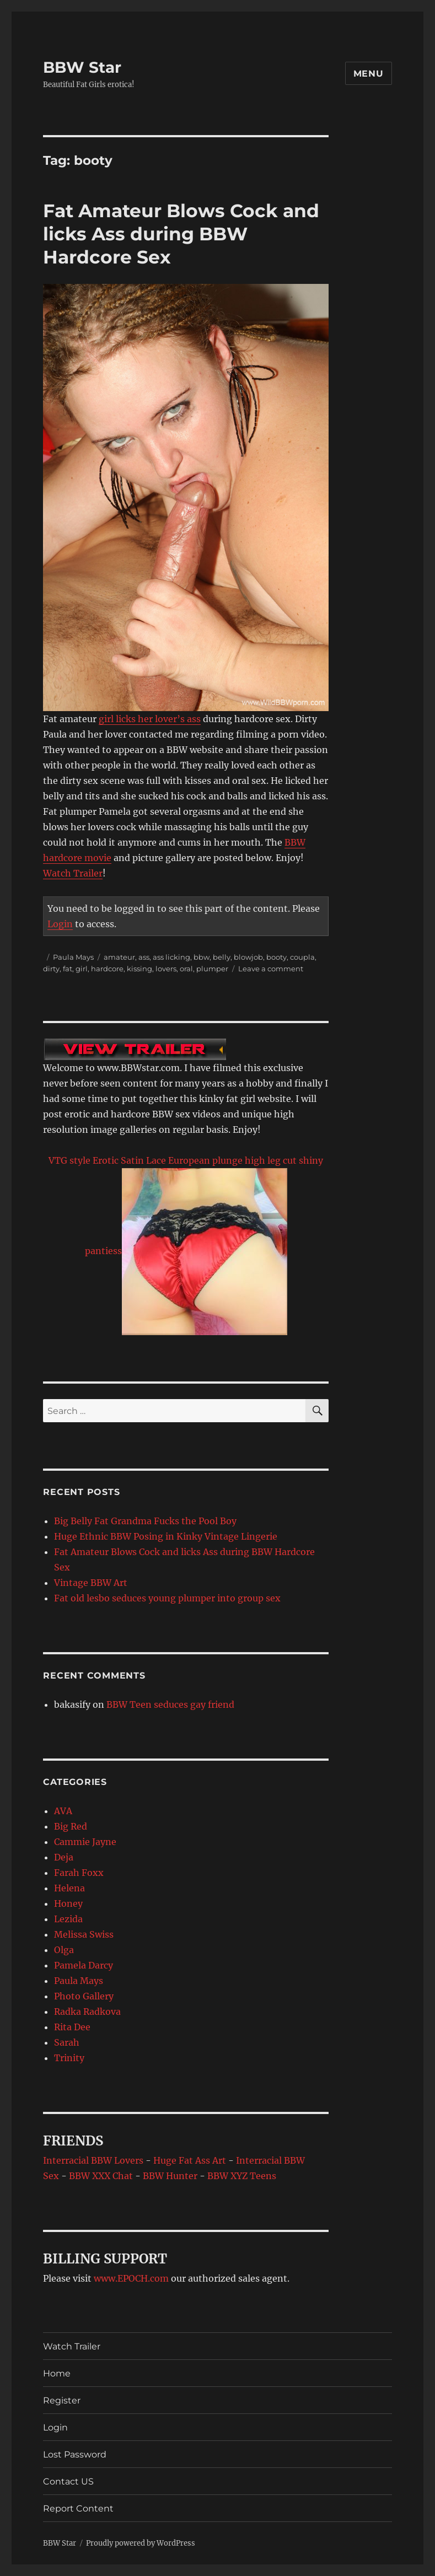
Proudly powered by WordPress (140, 2543)
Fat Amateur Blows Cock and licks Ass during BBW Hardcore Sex (181, 234)
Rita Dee (72, 2026)
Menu (368, 73)
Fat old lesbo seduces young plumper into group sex (167, 1598)
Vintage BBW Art (90, 1582)
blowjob (248, 957)
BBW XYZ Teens (241, 2175)
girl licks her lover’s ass (150, 718)
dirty (51, 968)
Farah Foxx (79, 1872)
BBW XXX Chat (101, 2175)
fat (67, 968)
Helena (69, 1888)
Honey (68, 1903)
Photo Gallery (84, 1996)
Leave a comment (270, 968)
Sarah (66, 2042)
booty (276, 957)
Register (61, 2400)
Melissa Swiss (84, 1934)
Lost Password (74, 2454)
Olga (64, 1949)
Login (60, 923)
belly (221, 957)
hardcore (107, 968)
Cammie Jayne (85, 1841)
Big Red (70, 1826)
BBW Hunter (170, 2175)
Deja (63, 1857)
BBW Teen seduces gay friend (170, 1704)
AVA (63, 1810)
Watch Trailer (73, 873)
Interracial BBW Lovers (93, 2160)
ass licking (171, 957)
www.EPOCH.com (131, 2278)
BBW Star (82, 67)
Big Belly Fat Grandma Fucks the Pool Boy (145, 1520)
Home (57, 2373)
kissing (139, 968)
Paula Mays (73, 957)
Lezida (68, 1918)
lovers (165, 968)
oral (186, 968)
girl (82, 968)
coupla (302, 957)
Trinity (69, 2057)
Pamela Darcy (83, 1965)
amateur (119, 957)
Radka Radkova (87, 2011)
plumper (212, 968)
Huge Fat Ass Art (189, 2160)
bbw (202, 957)
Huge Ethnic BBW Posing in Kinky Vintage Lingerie (165, 1536)
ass (143, 957)
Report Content (78, 2508)
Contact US (68, 2481)
